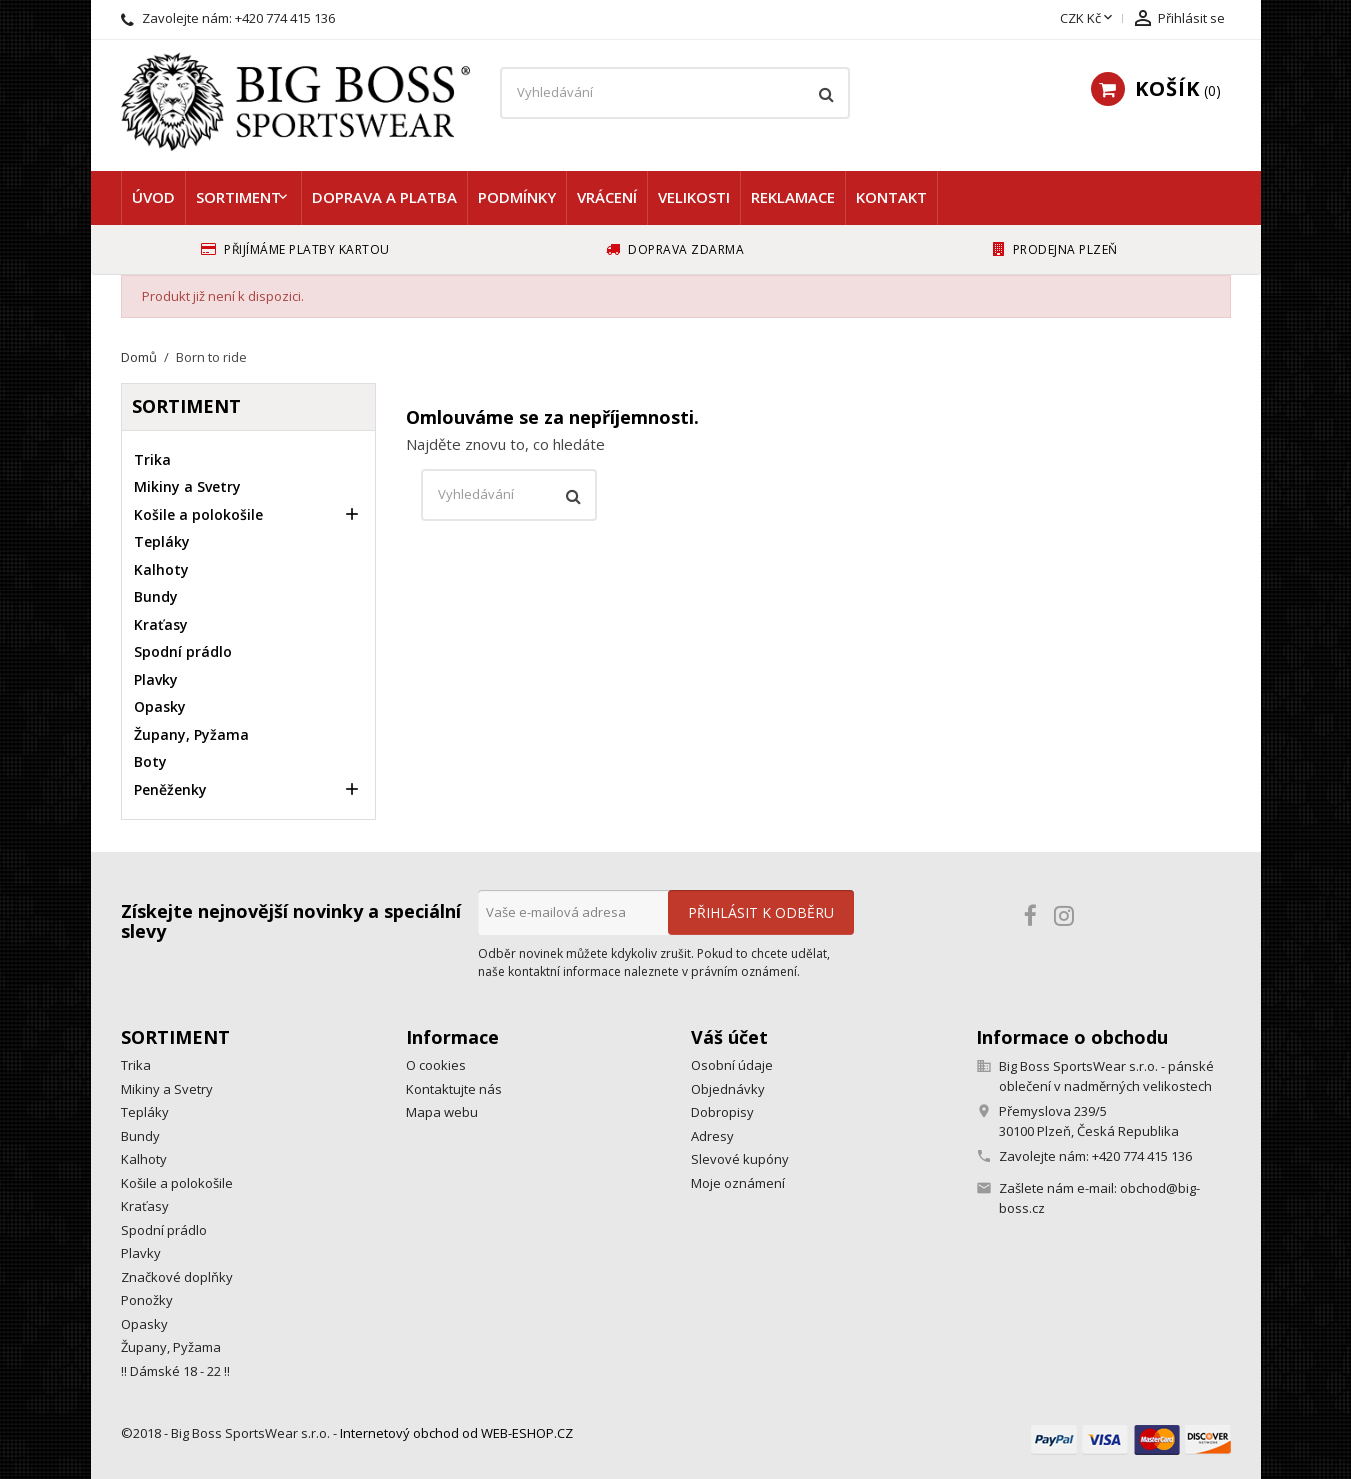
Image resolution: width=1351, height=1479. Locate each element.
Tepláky (162, 541)
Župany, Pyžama (191, 734)
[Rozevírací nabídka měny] (1088, 19)
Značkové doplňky (177, 1277)
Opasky (160, 706)
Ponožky (147, 1300)
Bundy (156, 596)
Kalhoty (161, 569)
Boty (150, 761)
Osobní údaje (732, 1065)
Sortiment (238, 197)
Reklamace (793, 197)
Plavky (156, 679)
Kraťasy (161, 624)
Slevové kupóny (740, 1159)
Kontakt (891, 197)
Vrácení (607, 197)
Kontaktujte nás (454, 1089)
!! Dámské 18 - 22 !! (175, 1371)
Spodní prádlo (183, 651)
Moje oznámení (738, 1183)
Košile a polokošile (198, 514)
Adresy (712, 1136)
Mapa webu (442, 1112)
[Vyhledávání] (675, 93)
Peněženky (170, 789)
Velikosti (694, 197)
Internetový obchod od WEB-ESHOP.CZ (456, 1433)
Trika (152, 459)
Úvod (153, 197)
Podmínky (517, 197)
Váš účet (729, 1037)
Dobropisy (722, 1112)
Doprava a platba (384, 197)
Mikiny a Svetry (187, 486)
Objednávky (728, 1089)
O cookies (436, 1065)
